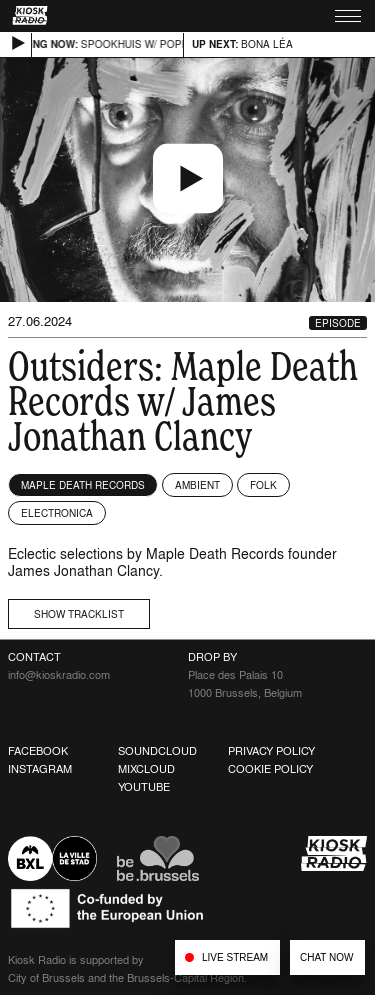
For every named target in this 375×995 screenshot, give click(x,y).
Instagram (40, 769)
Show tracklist (79, 614)
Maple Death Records (83, 485)
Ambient (197, 485)
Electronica (57, 513)
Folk (263, 485)
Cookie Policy (270, 769)
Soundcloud (157, 751)
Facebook (38, 751)
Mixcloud (146, 769)
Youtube (144, 787)
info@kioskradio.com (59, 675)
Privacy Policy (271, 751)
